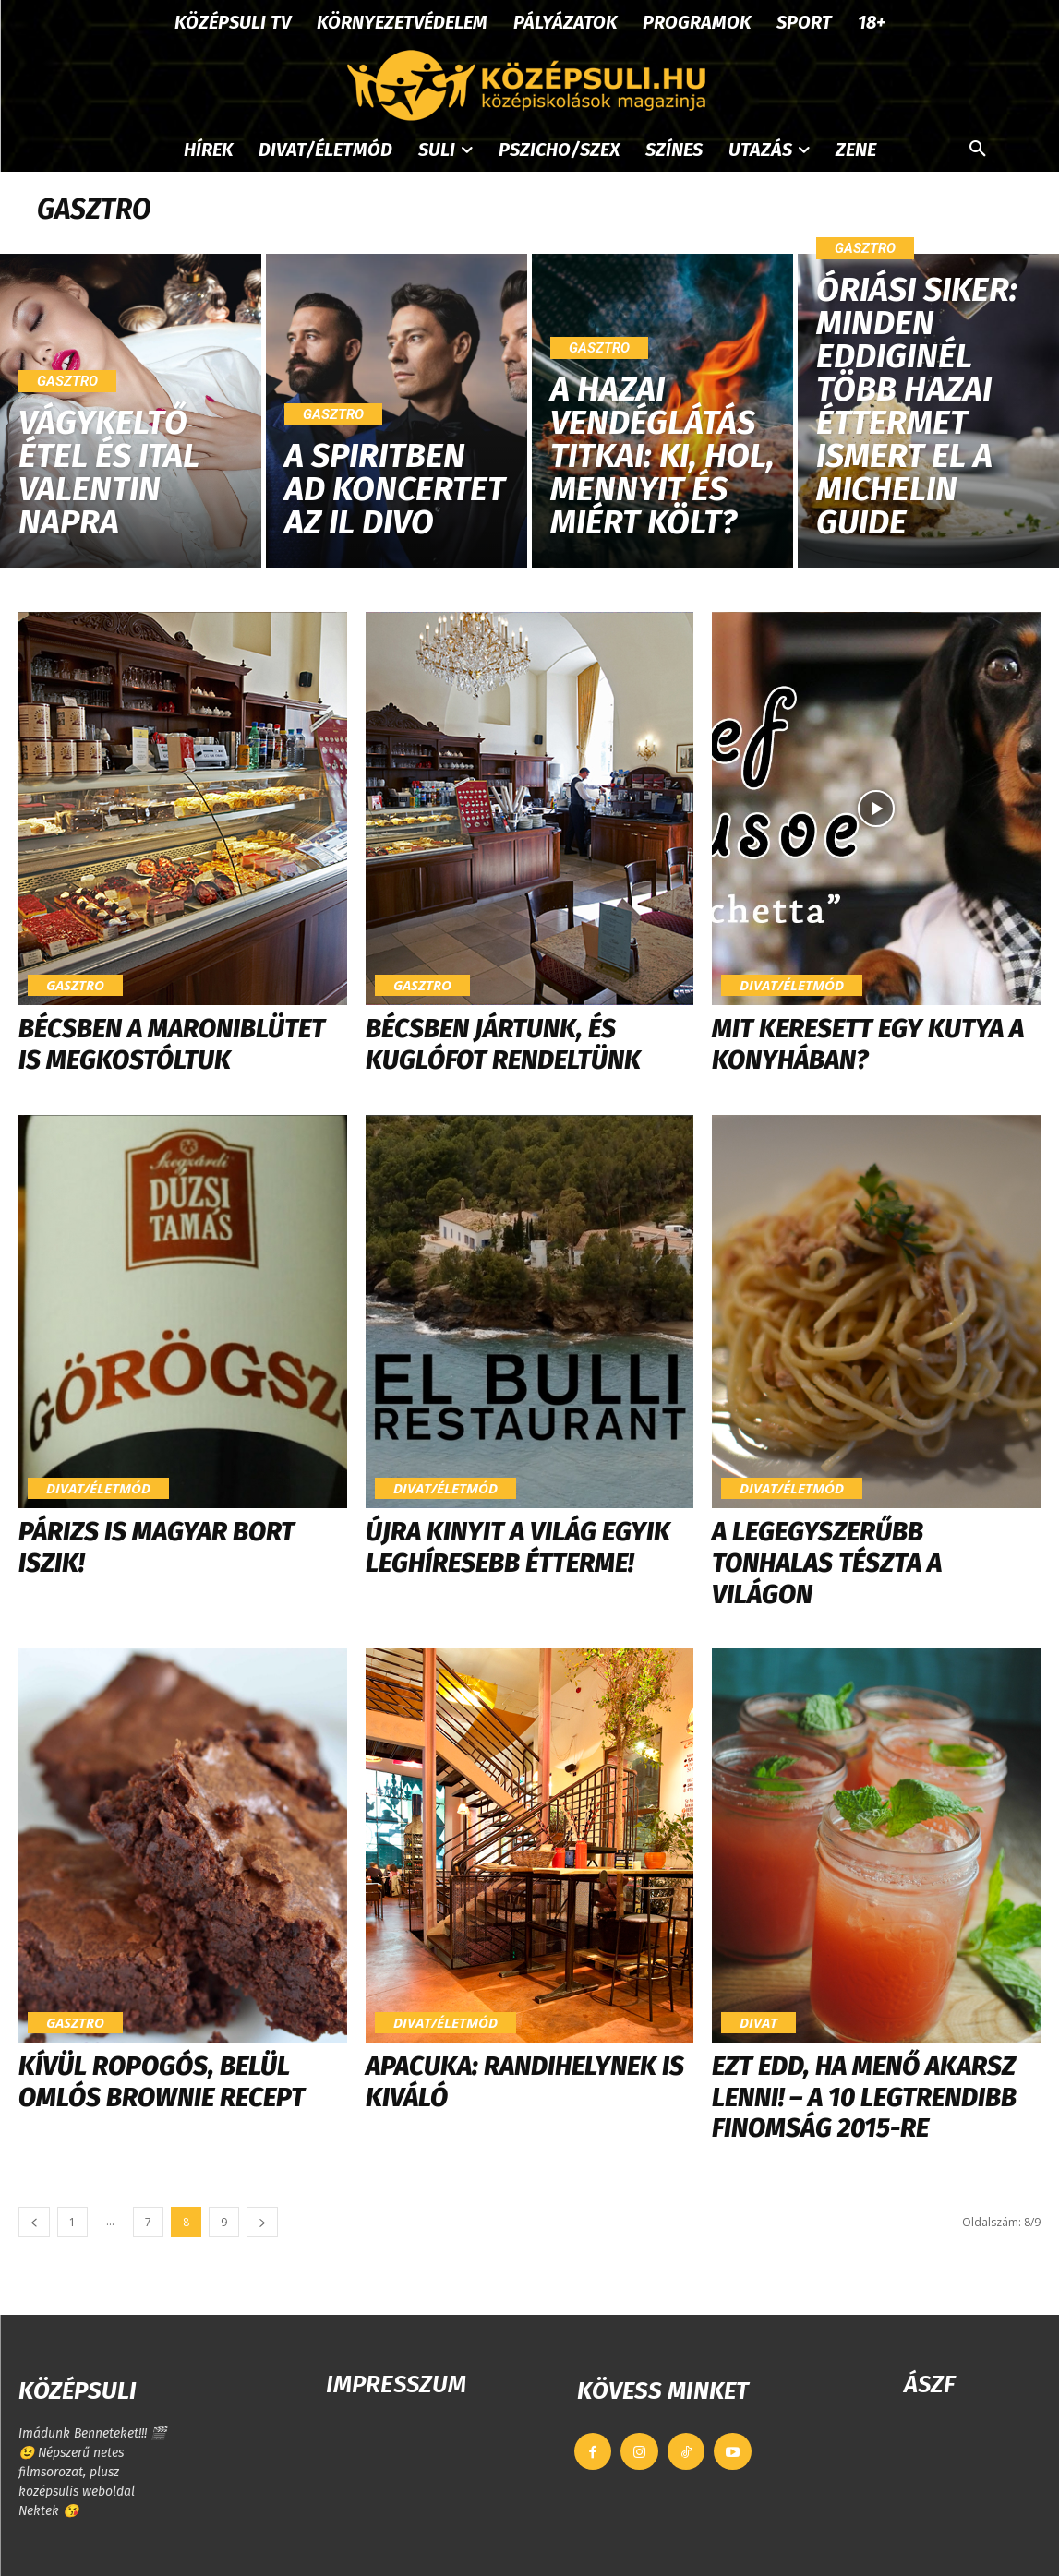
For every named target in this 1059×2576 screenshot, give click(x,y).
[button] (978, 149)
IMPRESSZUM (396, 2384)
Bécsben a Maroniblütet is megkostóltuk (171, 1044)
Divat (758, 2022)
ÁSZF (929, 2384)
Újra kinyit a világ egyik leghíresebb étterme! (518, 1547)
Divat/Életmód (792, 985)
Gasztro (67, 381)
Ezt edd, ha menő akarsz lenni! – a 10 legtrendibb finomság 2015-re (864, 2097)
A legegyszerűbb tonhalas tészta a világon (827, 1562)
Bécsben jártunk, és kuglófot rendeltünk (503, 1044)
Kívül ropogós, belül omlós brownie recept (161, 2082)
